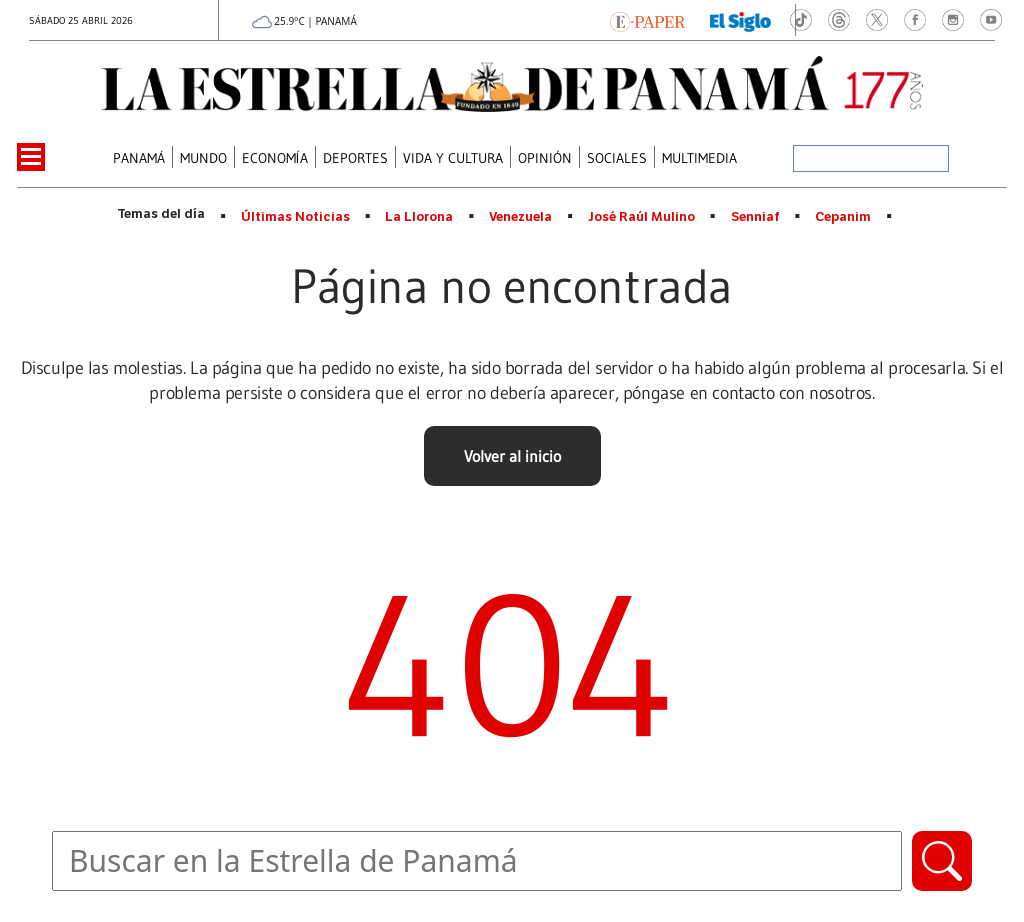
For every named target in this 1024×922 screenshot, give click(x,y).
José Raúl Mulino (641, 217)
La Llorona (419, 217)
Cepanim (843, 217)
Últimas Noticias (295, 217)
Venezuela (520, 217)
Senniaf (755, 217)
